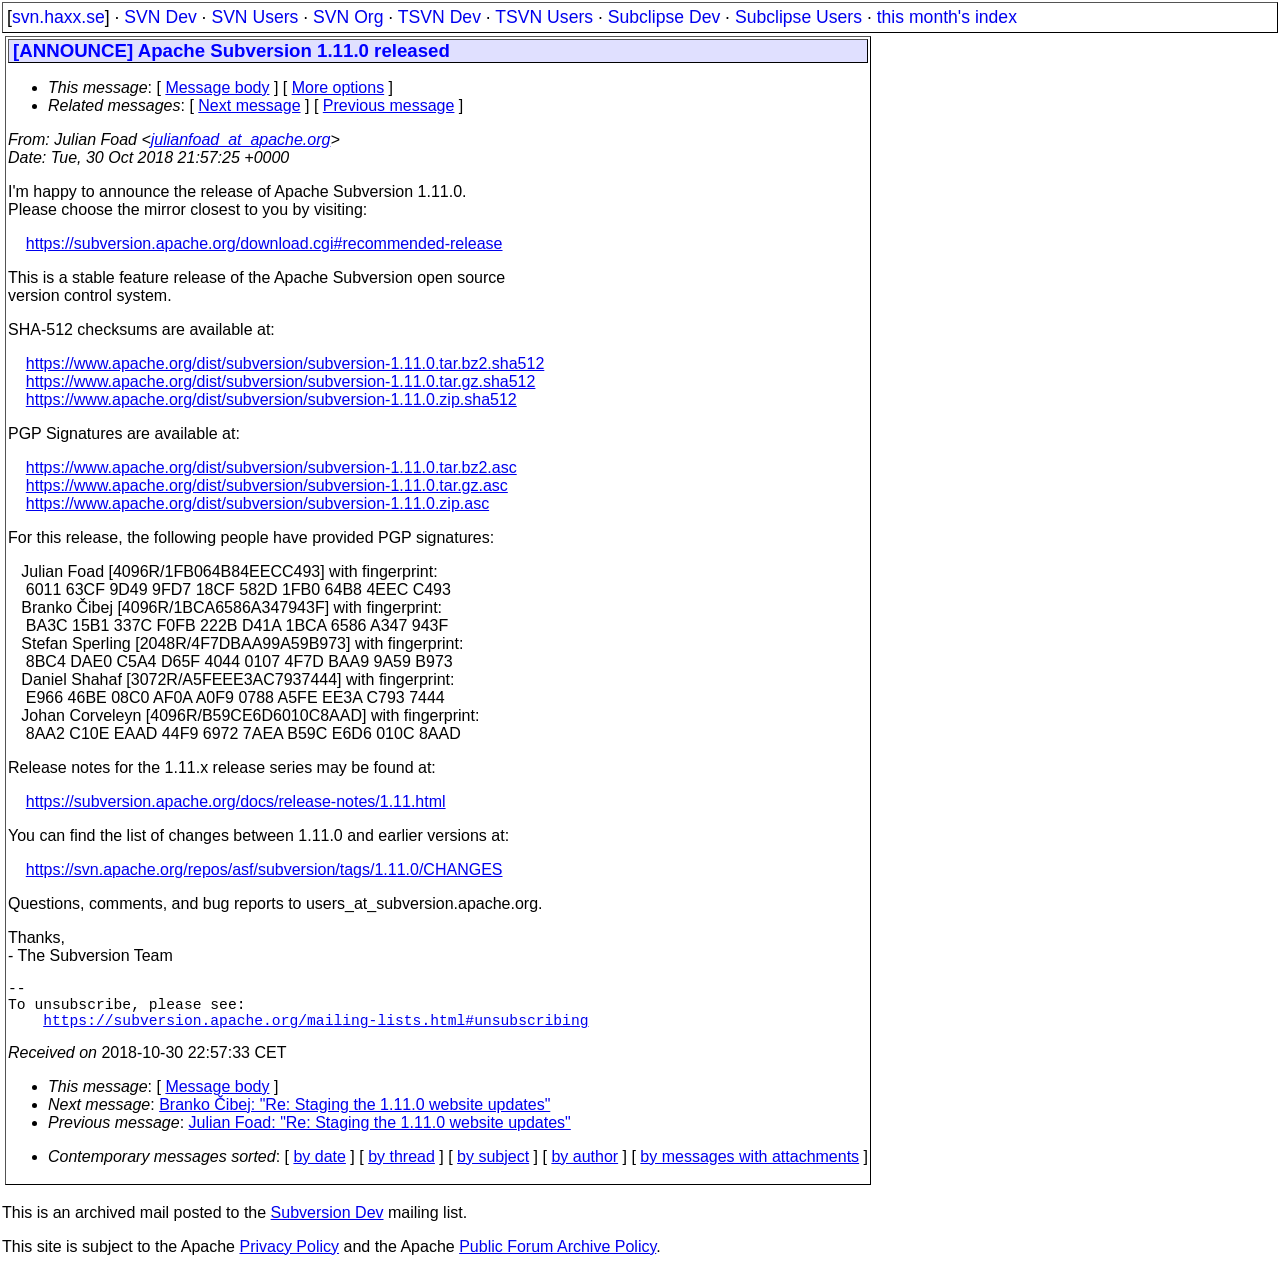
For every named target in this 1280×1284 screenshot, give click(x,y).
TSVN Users (544, 17)
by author (584, 1168)
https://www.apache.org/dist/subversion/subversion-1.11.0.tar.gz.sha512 (281, 381)
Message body (217, 87)
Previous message (389, 105)
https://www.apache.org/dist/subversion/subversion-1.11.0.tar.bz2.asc (271, 467)
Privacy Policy (289, 1258)
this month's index (947, 17)
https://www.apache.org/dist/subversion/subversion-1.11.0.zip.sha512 (271, 399)
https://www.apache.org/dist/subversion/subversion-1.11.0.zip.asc (257, 503)
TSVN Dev (439, 17)
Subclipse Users (798, 17)
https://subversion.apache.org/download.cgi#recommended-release (264, 243)
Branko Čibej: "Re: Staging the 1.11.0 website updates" (354, 1116)
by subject (493, 1168)
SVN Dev (160, 17)
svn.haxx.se (58, 17)
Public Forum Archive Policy (557, 1258)
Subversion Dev (327, 1224)
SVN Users (254, 17)
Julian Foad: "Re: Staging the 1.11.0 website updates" (380, 1134)
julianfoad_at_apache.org (241, 139)
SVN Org (348, 17)
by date (319, 1168)
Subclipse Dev (664, 17)
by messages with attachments (749, 1168)
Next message (249, 105)
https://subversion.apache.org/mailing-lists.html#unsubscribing (315, 1031)
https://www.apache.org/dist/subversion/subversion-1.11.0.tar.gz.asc (267, 485)
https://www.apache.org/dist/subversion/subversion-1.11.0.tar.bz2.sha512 (285, 363)
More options (338, 87)
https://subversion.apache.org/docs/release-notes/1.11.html (236, 801)
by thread (401, 1168)
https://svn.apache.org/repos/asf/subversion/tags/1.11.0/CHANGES (264, 869)
